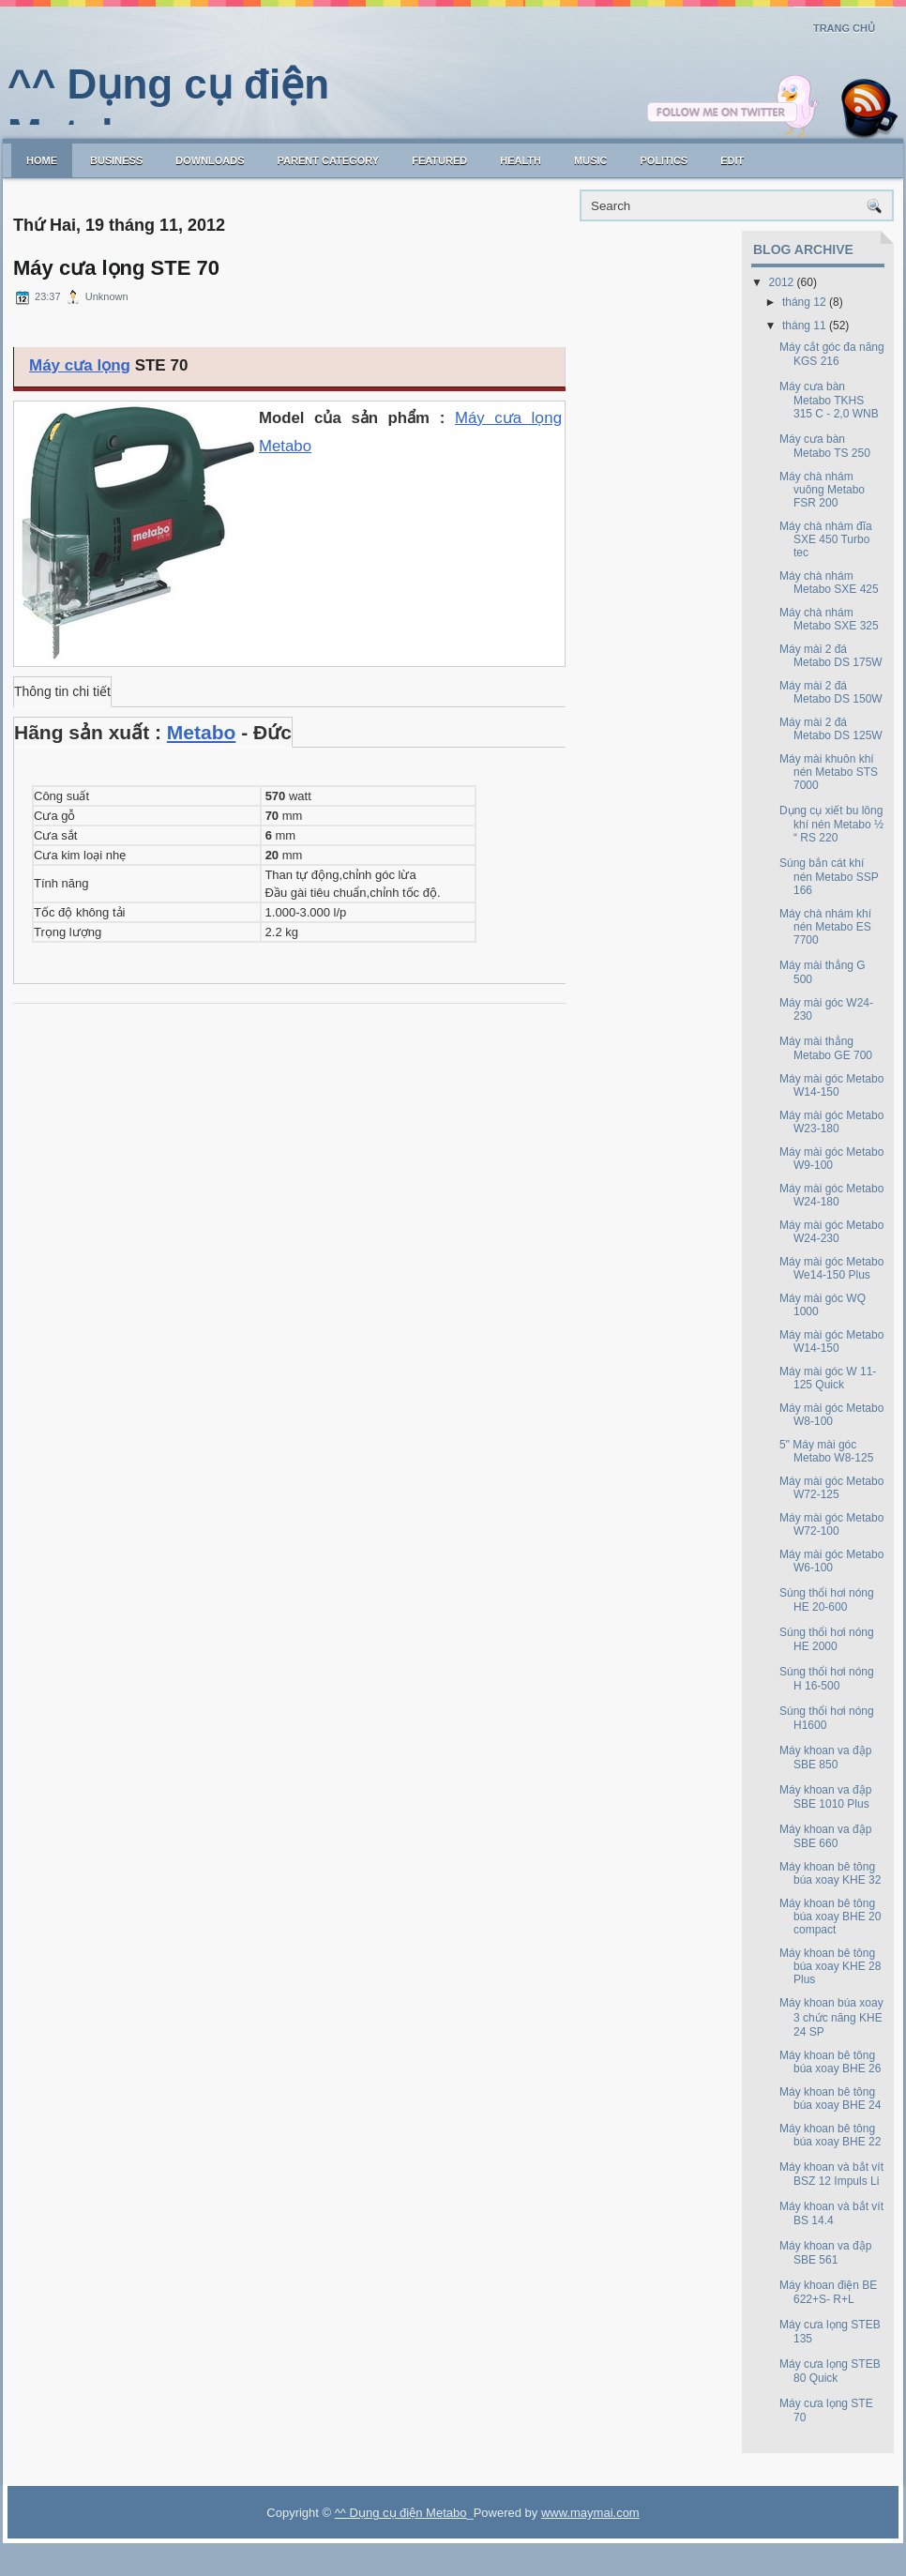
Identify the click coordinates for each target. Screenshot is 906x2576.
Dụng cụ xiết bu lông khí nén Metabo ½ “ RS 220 (831, 824)
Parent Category (329, 160)
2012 (781, 282)
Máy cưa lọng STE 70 (116, 268)
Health (520, 160)
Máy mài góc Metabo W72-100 (831, 1524)
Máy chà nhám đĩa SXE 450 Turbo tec (825, 539)
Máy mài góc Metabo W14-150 (831, 1085)
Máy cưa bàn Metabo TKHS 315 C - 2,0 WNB (829, 400)
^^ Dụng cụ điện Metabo (401, 2513)
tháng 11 (804, 325)
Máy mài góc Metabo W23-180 (831, 1122)
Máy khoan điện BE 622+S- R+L (828, 2292)
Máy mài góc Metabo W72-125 (831, 1488)
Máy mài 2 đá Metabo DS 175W (831, 656)
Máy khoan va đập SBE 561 (825, 2252)
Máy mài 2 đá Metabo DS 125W (831, 729)
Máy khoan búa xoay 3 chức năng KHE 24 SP (831, 2017)
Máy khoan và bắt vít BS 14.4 (831, 2213)
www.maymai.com (590, 2513)
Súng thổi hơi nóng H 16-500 (826, 1678)
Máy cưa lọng (79, 365)
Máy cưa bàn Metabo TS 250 (824, 446)
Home (41, 160)
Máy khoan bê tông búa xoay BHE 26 (830, 2062)
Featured (439, 160)
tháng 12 (804, 302)
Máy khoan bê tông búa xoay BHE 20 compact (830, 1916)
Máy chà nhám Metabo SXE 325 (829, 619)
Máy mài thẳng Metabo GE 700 (825, 1048)
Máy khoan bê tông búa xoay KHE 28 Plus (830, 1966)
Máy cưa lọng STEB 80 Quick (830, 2371)
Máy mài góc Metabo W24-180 (831, 1195)
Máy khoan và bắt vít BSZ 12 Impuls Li (831, 2174)
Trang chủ (844, 28)
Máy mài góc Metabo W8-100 (831, 1415)
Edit (732, 160)
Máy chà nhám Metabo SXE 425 (829, 582)
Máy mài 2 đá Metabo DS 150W (831, 692)
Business (116, 160)
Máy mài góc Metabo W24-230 (831, 1232)
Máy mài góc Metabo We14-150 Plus (831, 1268)
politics (663, 160)
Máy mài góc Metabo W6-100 (831, 1561)
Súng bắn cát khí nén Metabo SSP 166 (829, 876)
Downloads (209, 160)
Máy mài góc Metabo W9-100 (831, 1158)
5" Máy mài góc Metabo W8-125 (826, 1451)
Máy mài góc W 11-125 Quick (827, 1378)
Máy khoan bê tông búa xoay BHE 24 (830, 2098)
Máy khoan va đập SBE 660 (825, 1836)
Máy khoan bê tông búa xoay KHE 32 (830, 1873)
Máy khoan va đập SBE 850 (825, 1757)
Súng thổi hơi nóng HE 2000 (826, 1639)
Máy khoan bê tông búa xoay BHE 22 (830, 2135)
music (590, 160)
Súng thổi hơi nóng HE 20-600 (826, 1600)
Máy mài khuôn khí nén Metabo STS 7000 (828, 772)
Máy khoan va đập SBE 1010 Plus (825, 1797)
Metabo (201, 732)
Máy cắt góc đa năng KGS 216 (831, 354)
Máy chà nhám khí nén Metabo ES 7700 (825, 927)
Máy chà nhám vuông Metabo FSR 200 (822, 489)
